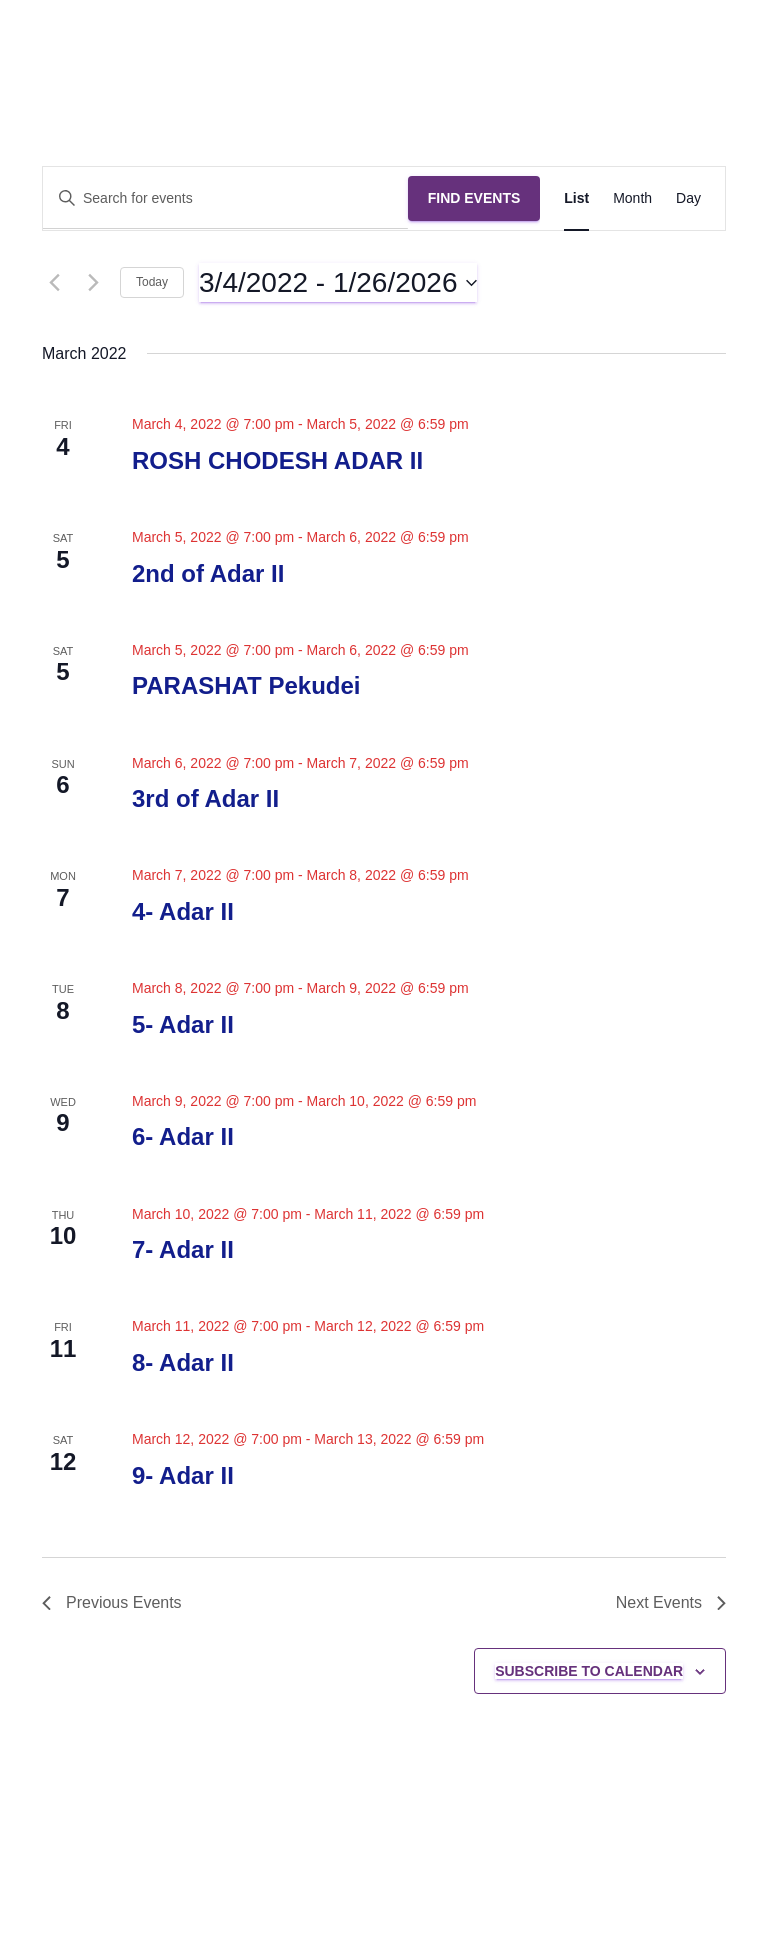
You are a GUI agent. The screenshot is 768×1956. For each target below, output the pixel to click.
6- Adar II (183, 1136)
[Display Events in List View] (576, 198)
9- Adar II (183, 1475)
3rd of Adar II (205, 798)
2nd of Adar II (208, 573)
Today (152, 282)
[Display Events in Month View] (632, 198)
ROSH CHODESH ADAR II (277, 460)
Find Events (474, 198)
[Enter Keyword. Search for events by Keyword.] (225, 198)
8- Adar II (183, 1362)
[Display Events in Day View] (688, 198)
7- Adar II (183, 1249)
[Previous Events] (54, 283)
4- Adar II (183, 911)
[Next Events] (93, 283)
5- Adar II (183, 1024)
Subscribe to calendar (589, 1671)
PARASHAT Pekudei (246, 685)
